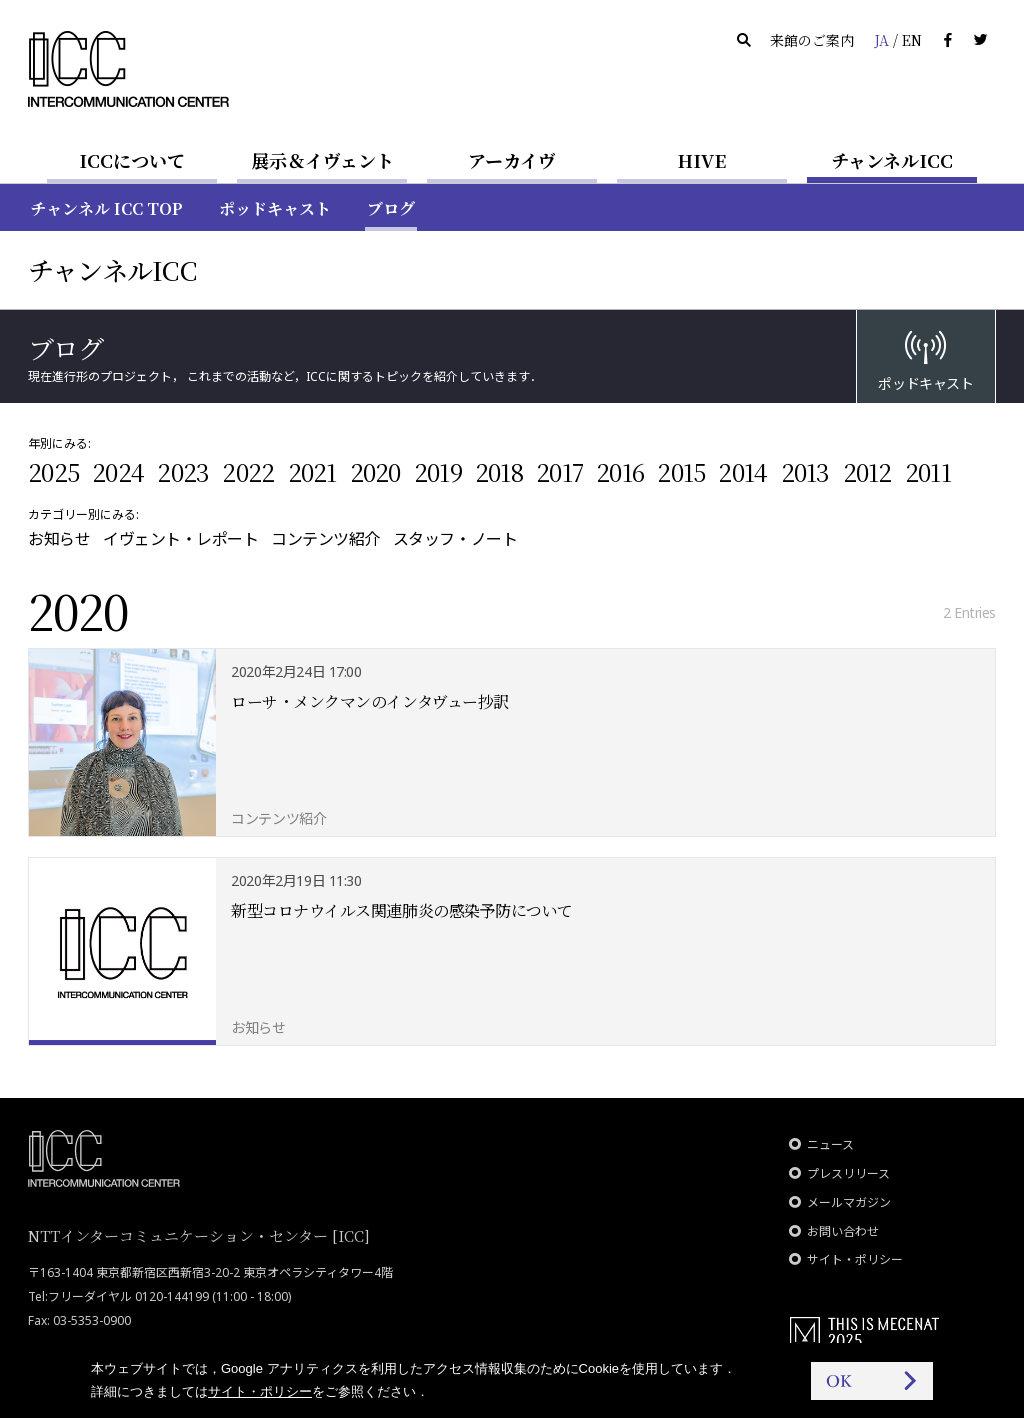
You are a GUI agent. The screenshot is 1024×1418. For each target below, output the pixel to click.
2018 (499, 471)
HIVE (702, 160)
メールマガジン (849, 1202)
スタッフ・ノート (455, 539)
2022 (248, 471)
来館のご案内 (812, 40)
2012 (867, 471)
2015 (681, 471)
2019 (438, 471)
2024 (118, 471)
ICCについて (132, 160)
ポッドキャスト (275, 208)
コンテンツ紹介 (325, 539)
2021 (312, 471)
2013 (805, 471)
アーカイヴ (512, 160)
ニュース (830, 1144)
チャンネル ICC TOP (106, 208)
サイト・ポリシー (855, 1259)
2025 (53, 471)
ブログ (391, 208)
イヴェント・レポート (180, 539)
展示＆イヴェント (322, 160)
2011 (928, 471)
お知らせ (59, 539)
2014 (742, 471)
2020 (375, 471)
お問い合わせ (843, 1231)
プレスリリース (848, 1173)
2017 (559, 471)
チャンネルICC (892, 160)
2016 (620, 471)
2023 (183, 471)
